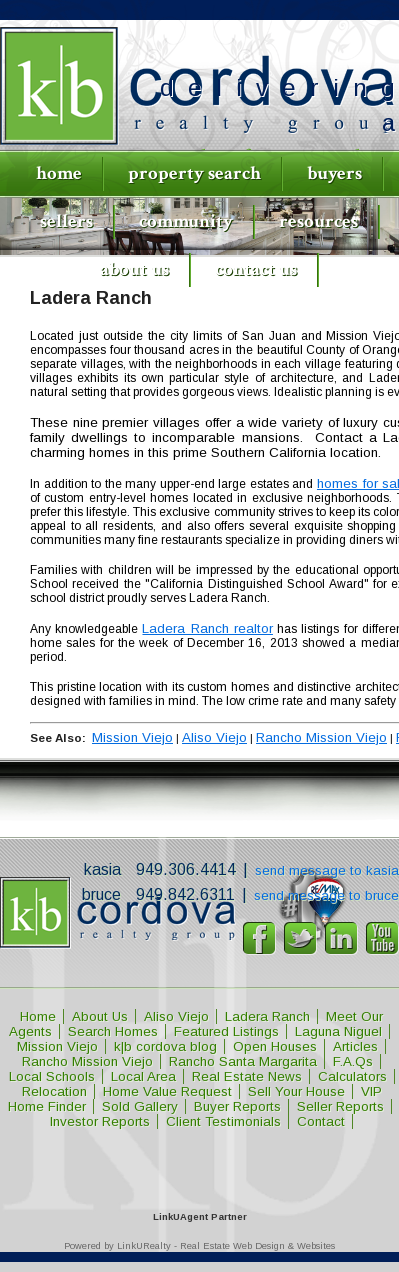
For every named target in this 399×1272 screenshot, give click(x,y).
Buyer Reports (237, 1106)
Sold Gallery (140, 1106)
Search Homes (113, 1031)
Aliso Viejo (214, 737)
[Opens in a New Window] (200, 1188)
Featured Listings (226, 1031)
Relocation (54, 1091)
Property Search (194, 173)
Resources (318, 221)
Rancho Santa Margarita (243, 1061)
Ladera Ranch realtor (207, 628)
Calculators (352, 1076)
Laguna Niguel (338, 1031)
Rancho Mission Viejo (321, 737)
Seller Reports (340, 1106)
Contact (321, 1121)
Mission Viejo (132, 737)
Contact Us (256, 269)
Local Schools (52, 1076)
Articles (355, 1046)
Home (59, 173)
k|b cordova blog (165, 1046)
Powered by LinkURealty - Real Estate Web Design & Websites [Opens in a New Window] (199, 1246)
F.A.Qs (353, 1061)
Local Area (143, 1076)
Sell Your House (296, 1091)
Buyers (334, 173)
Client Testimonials (223, 1121)
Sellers (66, 221)
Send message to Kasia (327, 870)
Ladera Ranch (267, 1016)
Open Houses (275, 1046)
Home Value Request (167, 1091)
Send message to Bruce (326, 895)
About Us (134, 269)
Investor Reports (100, 1121)
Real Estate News (247, 1076)
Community (186, 221)
